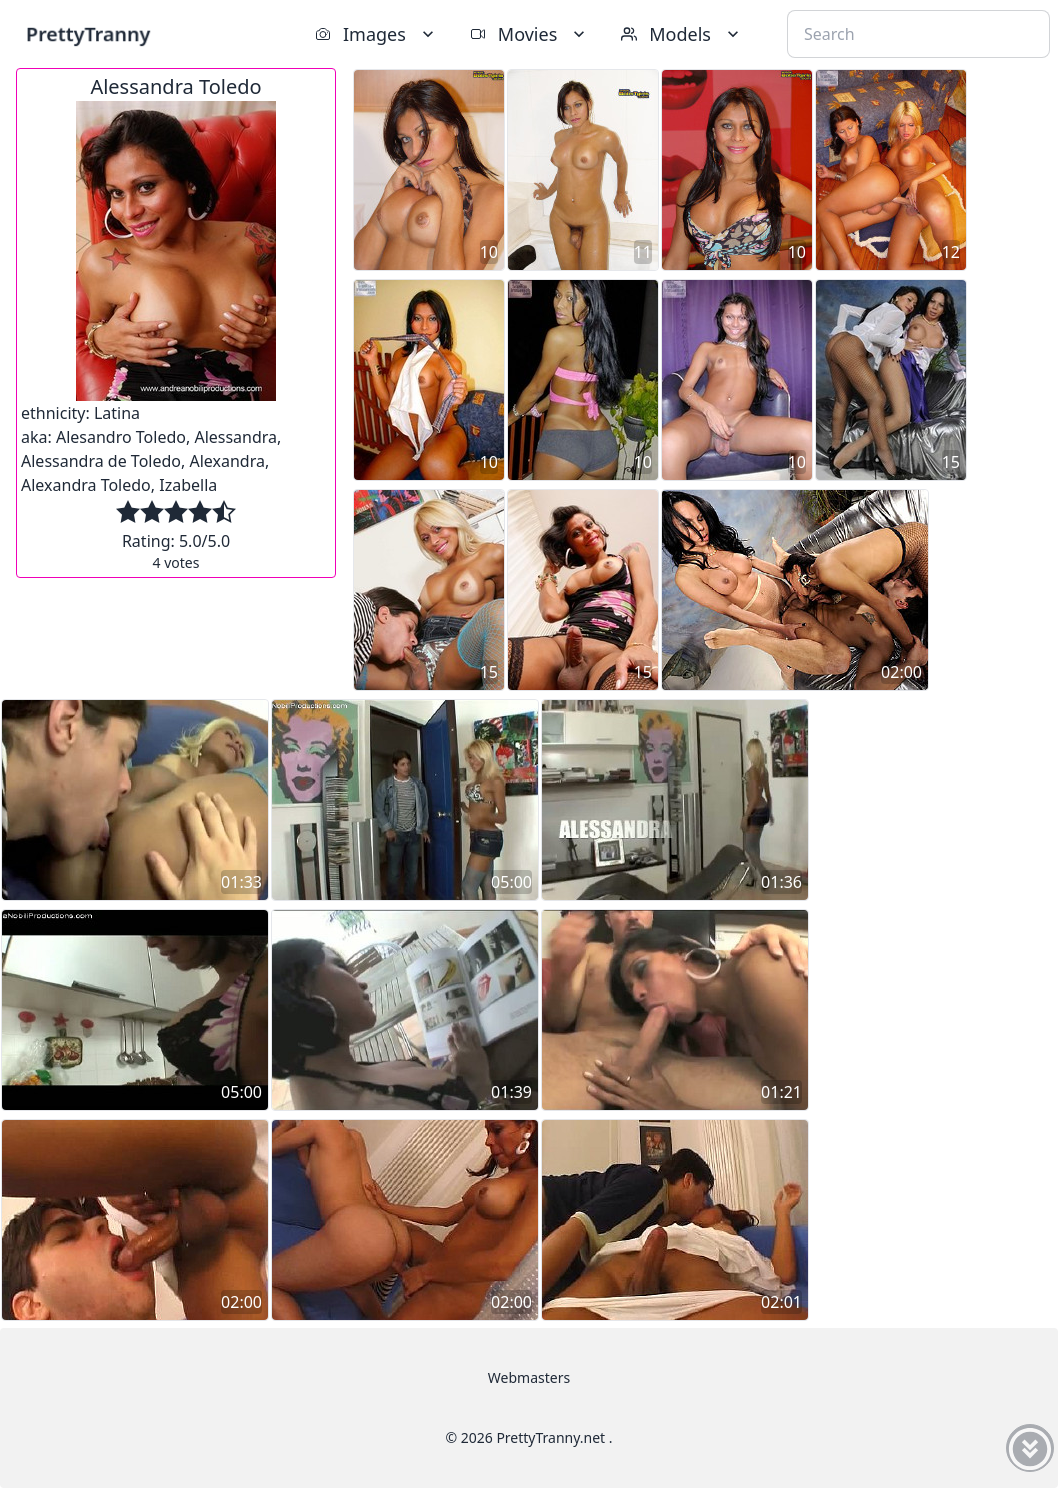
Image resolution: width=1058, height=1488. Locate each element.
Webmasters (529, 1377)
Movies (529, 34)
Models (682, 34)
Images (376, 34)
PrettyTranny (88, 33)
